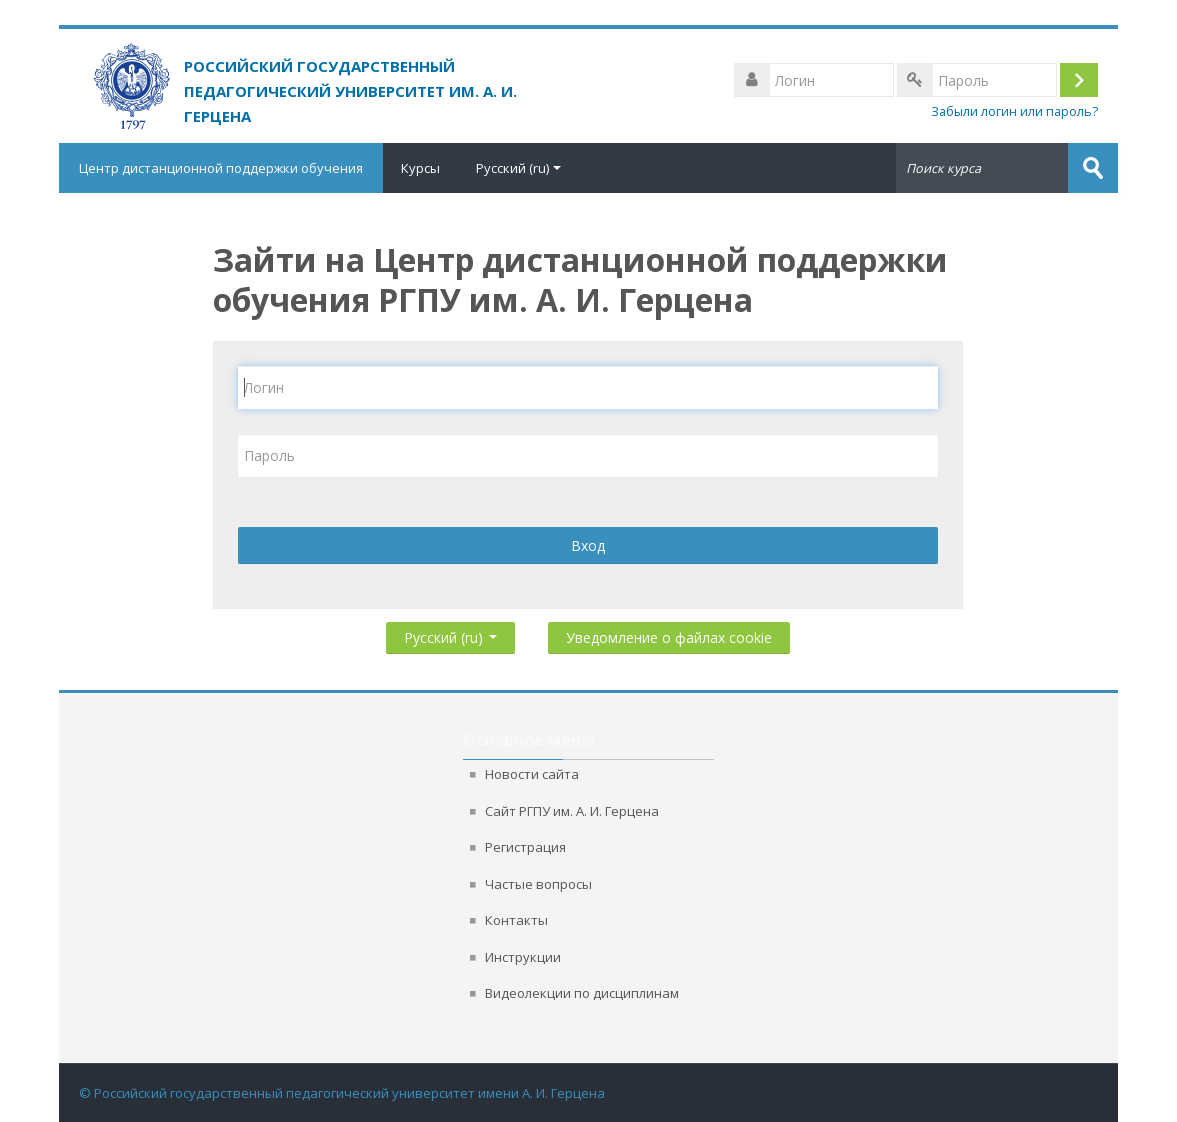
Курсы (420, 168)
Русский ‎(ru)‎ (518, 168)
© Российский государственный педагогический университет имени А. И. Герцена (342, 1093)
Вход (588, 545)
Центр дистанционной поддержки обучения (221, 168)
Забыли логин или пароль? (1014, 111)
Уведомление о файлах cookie (669, 637)
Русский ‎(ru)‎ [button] (450, 633)
